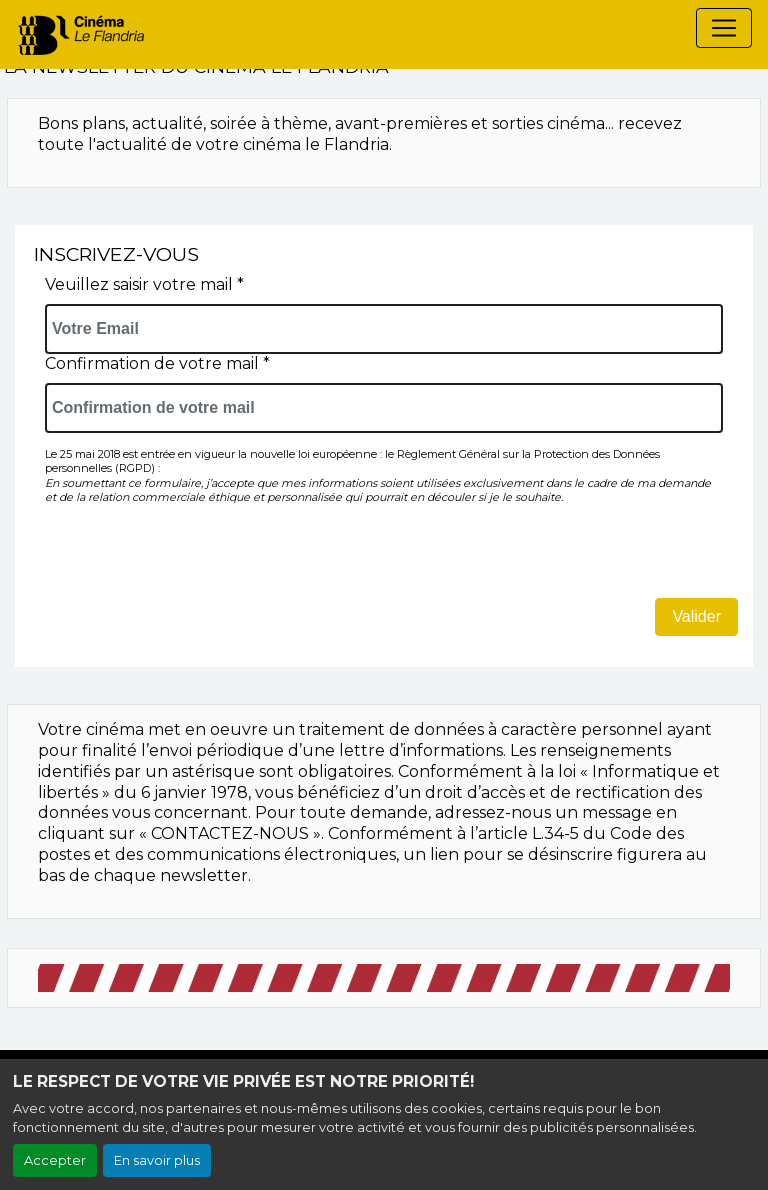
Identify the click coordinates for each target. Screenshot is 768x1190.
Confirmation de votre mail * (157, 363)
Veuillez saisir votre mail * (144, 284)
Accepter (55, 1160)
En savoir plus (157, 1160)
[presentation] (197, 559)
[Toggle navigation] (724, 28)
